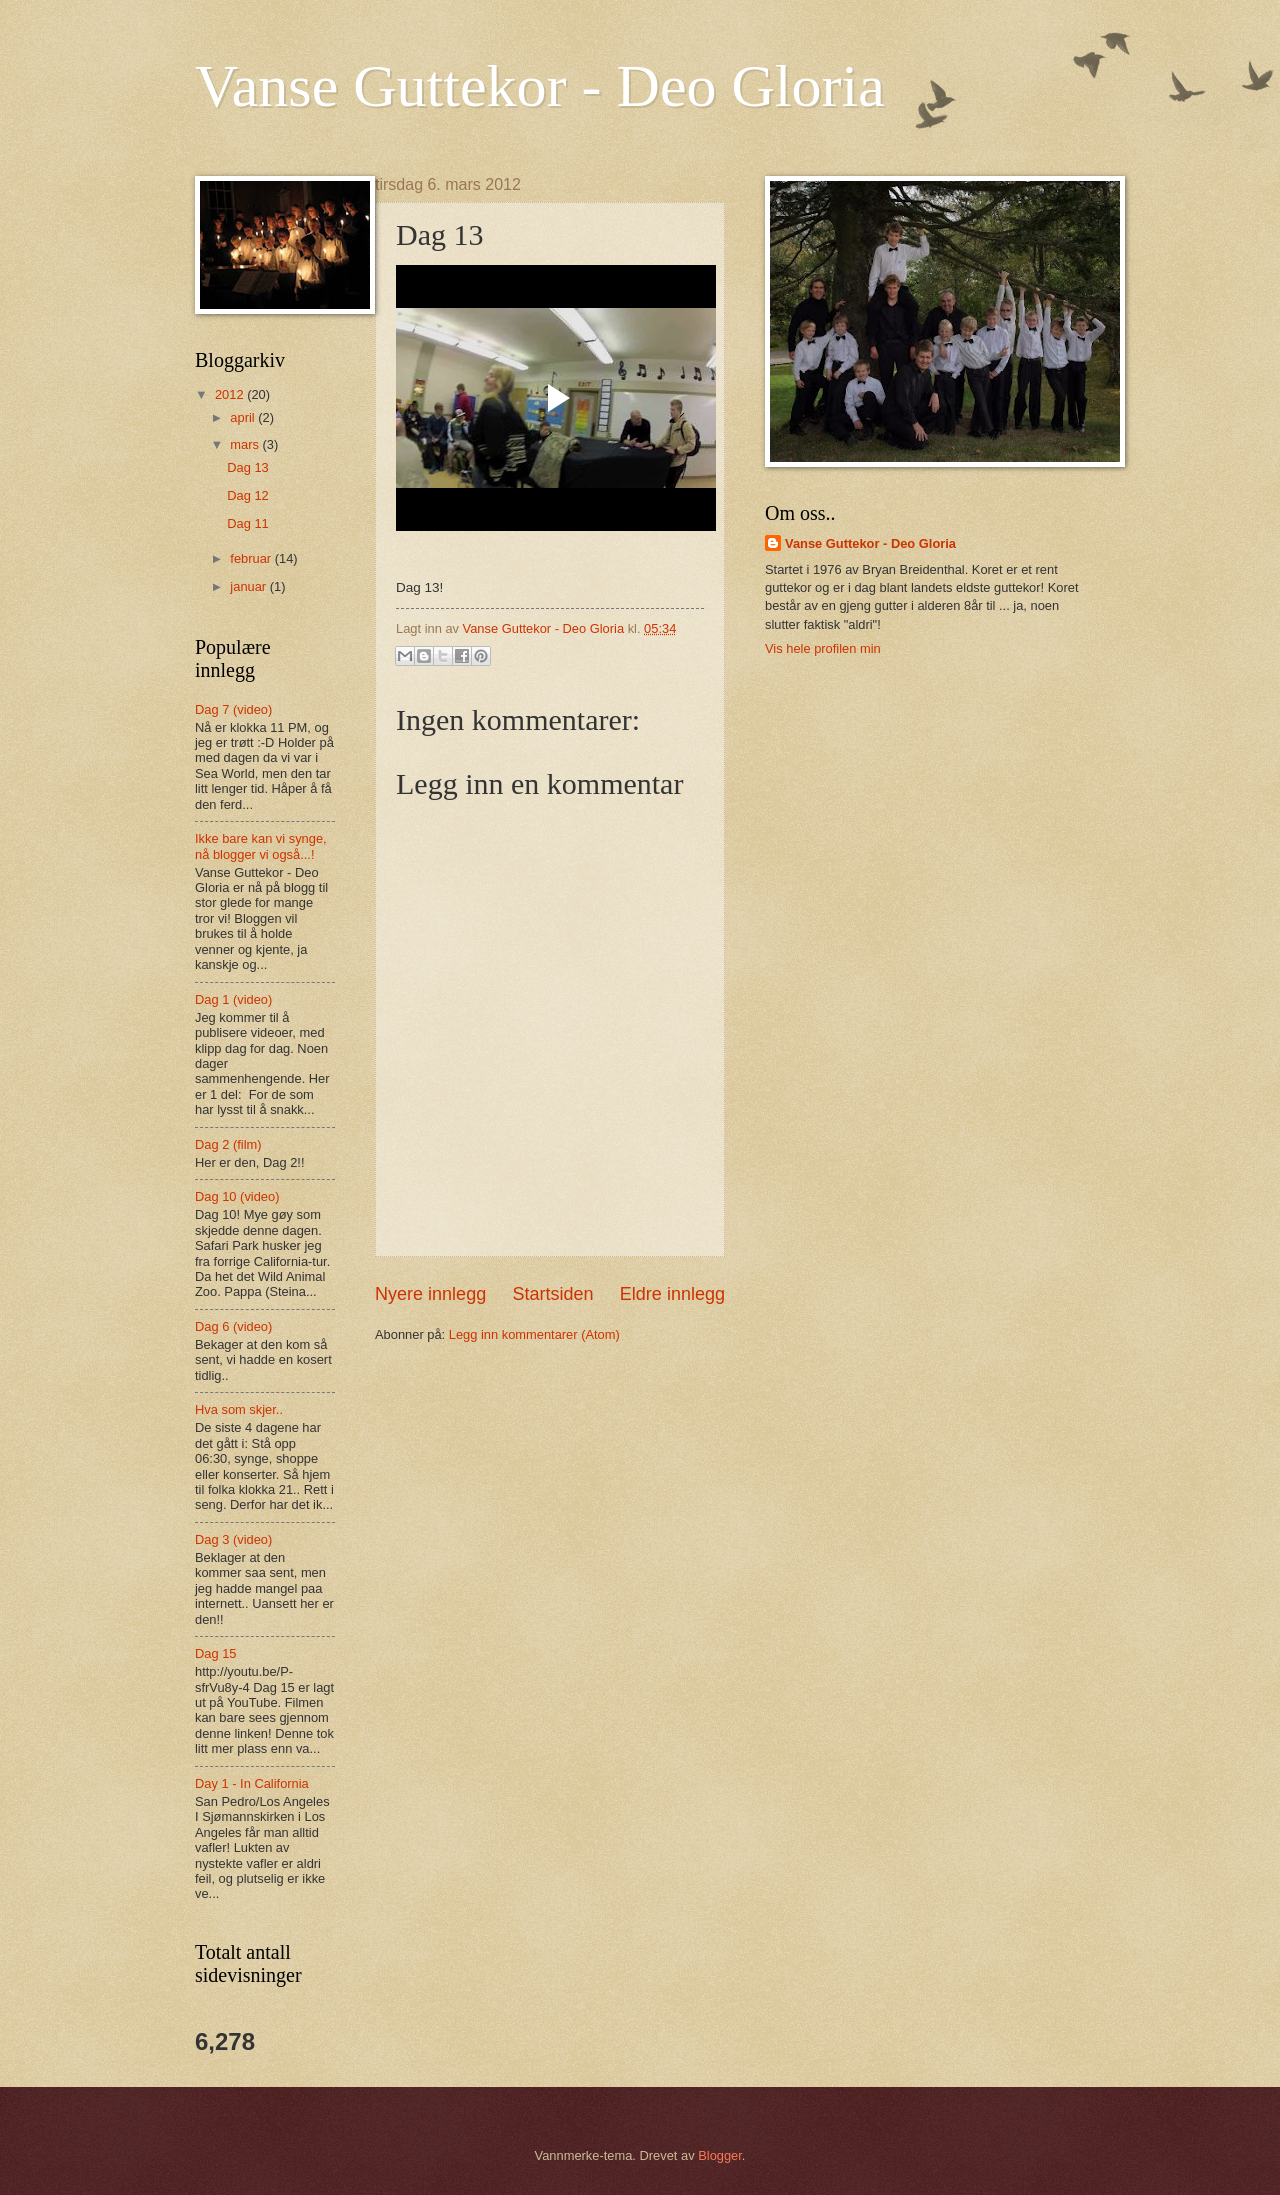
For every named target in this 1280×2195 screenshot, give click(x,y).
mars (246, 444)
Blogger (720, 2155)
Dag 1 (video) (233, 999)
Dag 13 (248, 467)
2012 (231, 394)
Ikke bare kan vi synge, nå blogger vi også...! (261, 846)
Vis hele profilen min (823, 648)
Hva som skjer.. (239, 1409)
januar (249, 586)
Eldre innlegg (672, 1294)
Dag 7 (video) (233, 709)
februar (252, 558)
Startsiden (552, 1294)
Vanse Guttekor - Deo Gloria (540, 86)
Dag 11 (248, 523)
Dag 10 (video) (237, 1196)
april (244, 417)
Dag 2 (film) (228, 1144)
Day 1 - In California (252, 1783)
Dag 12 (248, 495)
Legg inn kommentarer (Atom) (534, 1334)
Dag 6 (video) (233, 1326)
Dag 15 (216, 1653)
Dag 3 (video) (233, 1539)
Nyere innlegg (430, 1294)
